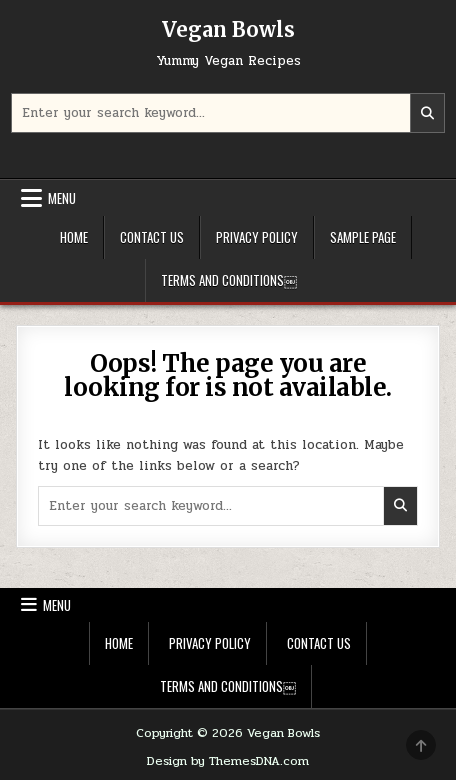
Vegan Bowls (228, 29)
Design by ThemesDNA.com (228, 761)
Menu (62, 198)
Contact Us (152, 237)
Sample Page (363, 237)
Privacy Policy (257, 237)
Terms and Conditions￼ (229, 280)
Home (74, 237)
